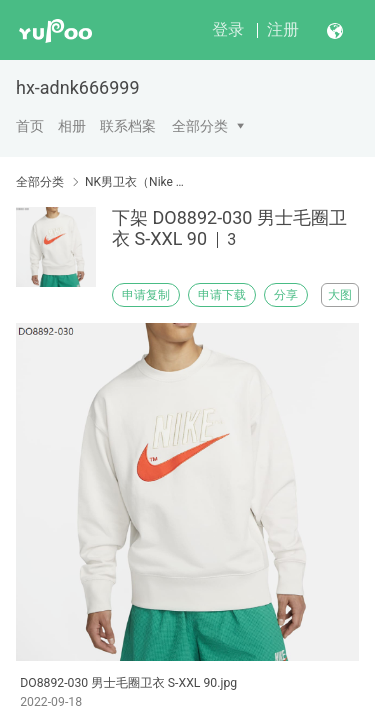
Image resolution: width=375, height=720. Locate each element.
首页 (30, 126)
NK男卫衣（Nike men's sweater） (137, 182)
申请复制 (146, 295)
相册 (72, 126)
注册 (283, 29)
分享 (286, 295)
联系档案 (128, 126)
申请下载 (222, 295)
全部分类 (200, 126)
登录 (228, 29)
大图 (340, 295)
